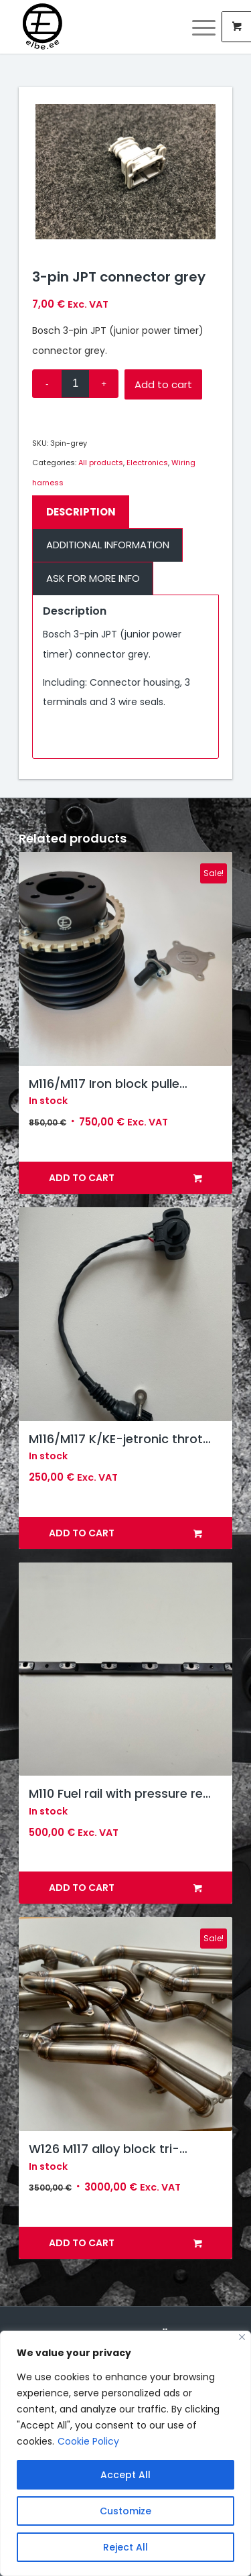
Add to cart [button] (125, 1177)
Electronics (147, 462)
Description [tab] (81, 512)
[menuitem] (205, 27)
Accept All (125, 2474)
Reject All (125, 2547)
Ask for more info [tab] (93, 578)
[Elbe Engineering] (104, 27)
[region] (125, 2453)
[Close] (242, 2337)
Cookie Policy (88, 2441)
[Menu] (197, 27)
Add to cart (163, 384)
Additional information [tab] (107, 545)
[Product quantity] (75, 383)
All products (100, 462)
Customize (125, 2511)
